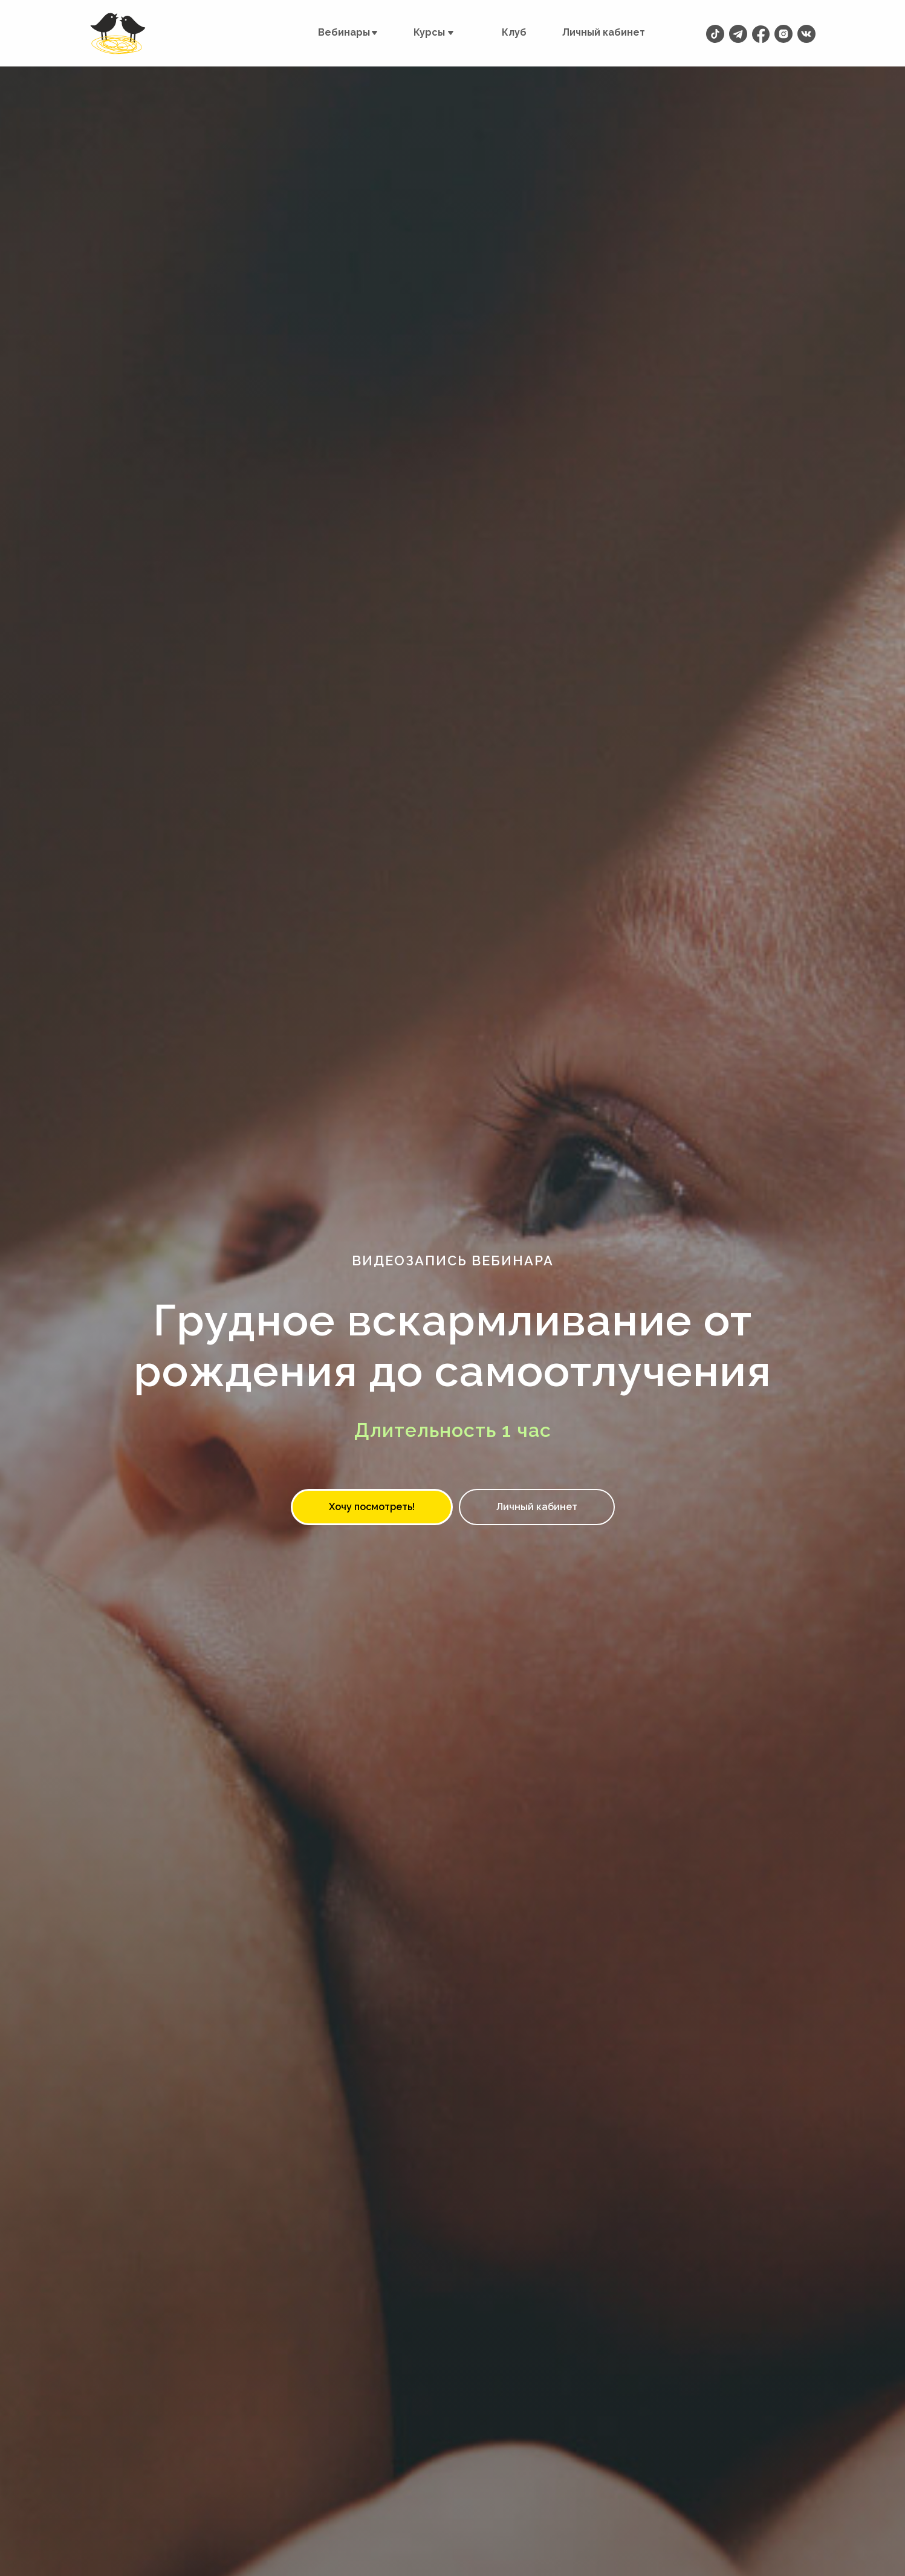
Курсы (429, 32)
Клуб (514, 32)
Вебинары (344, 32)
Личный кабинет (603, 32)
